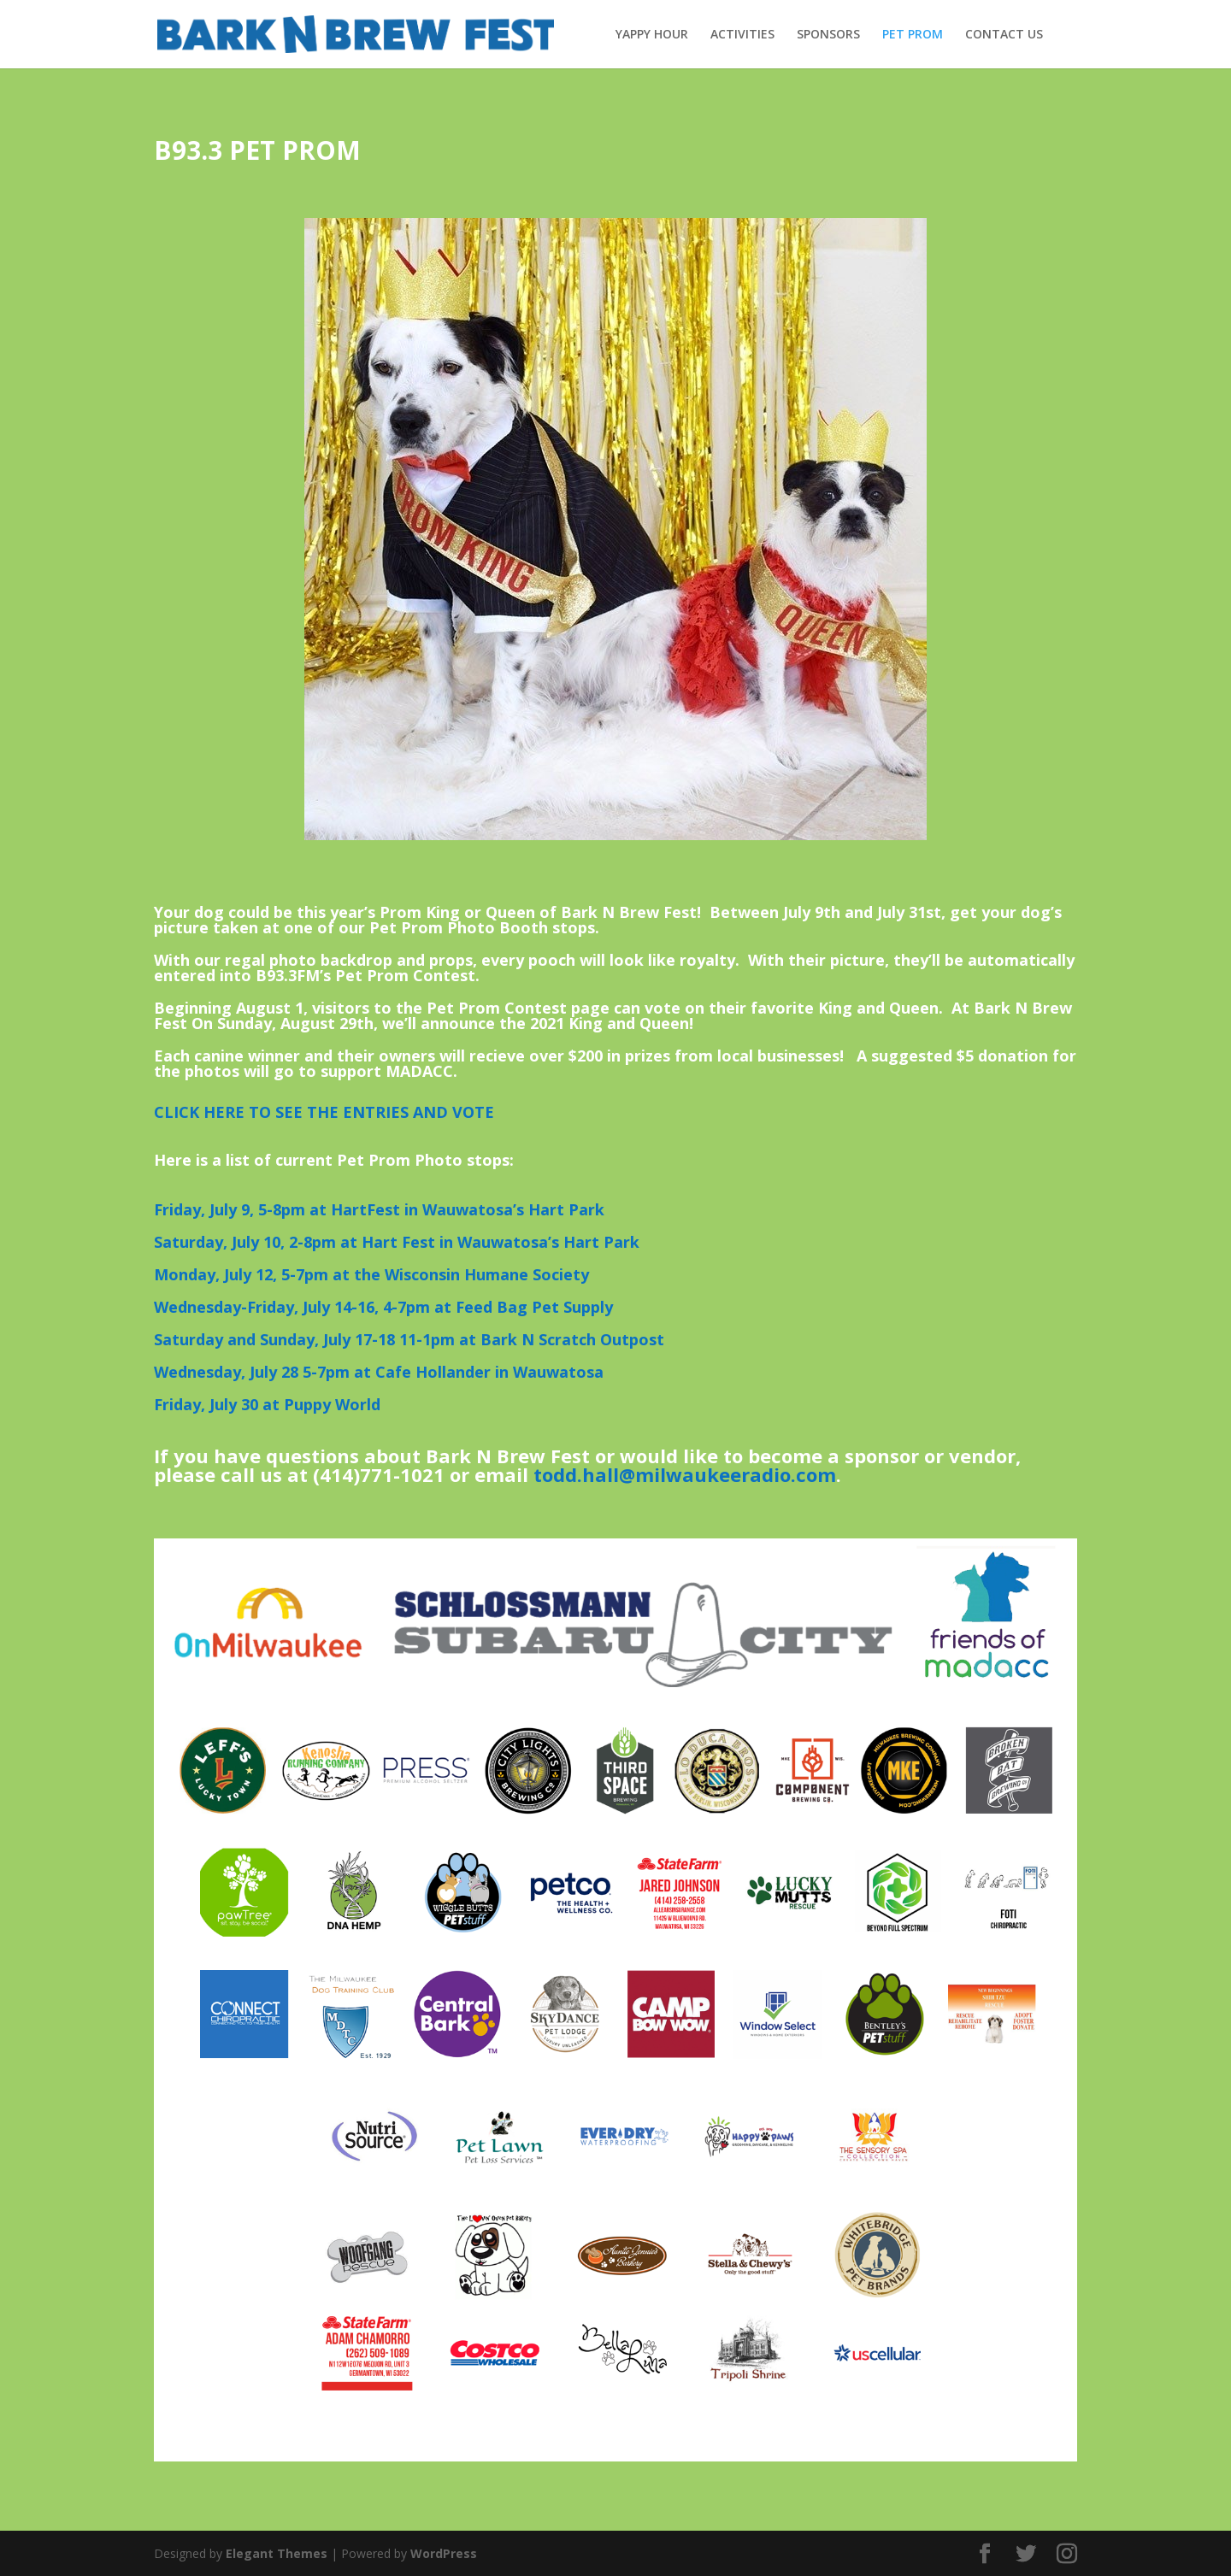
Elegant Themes (276, 2553)
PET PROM (912, 35)
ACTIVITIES (742, 35)
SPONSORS (828, 35)
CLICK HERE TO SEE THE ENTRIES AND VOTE (324, 1112)
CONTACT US (1004, 35)
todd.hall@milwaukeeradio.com (684, 1474)
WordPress (443, 2553)
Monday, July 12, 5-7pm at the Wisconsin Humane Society (371, 1274)
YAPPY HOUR (652, 35)
